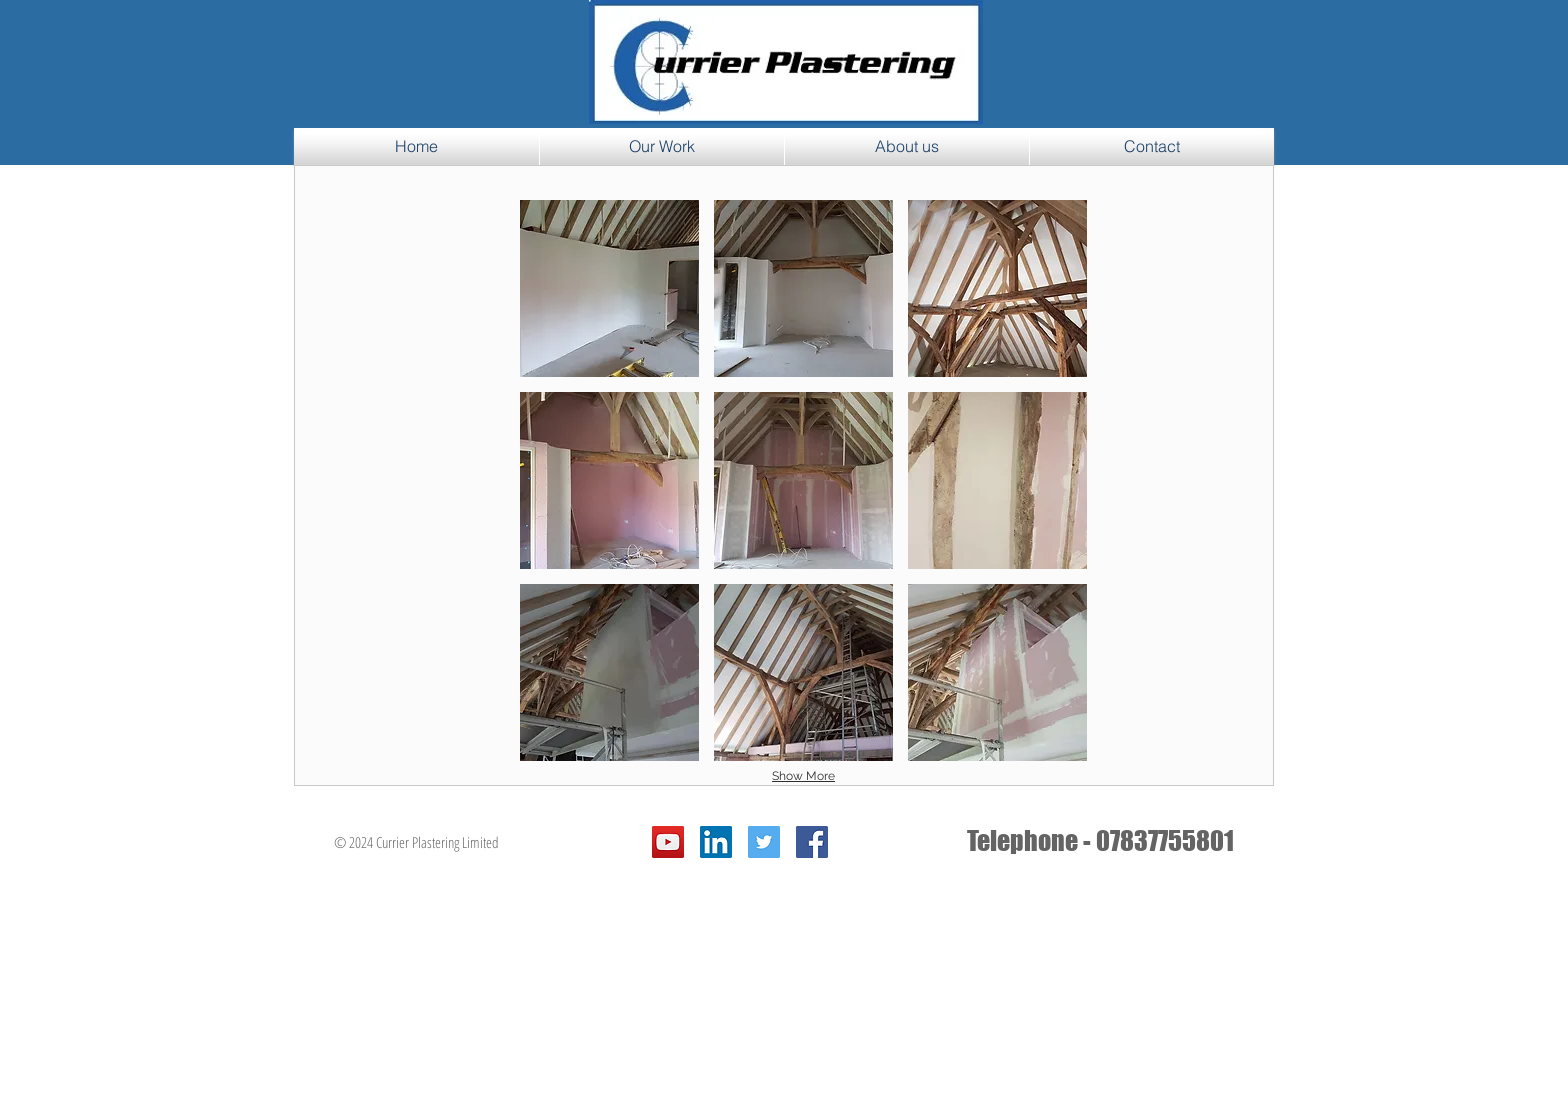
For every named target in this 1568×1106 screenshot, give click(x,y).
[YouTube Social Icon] (668, 842)
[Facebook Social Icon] (812, 842)
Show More (803, 776)
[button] (609, 288)
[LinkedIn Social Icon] (716, 842)
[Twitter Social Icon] (764, 842)
